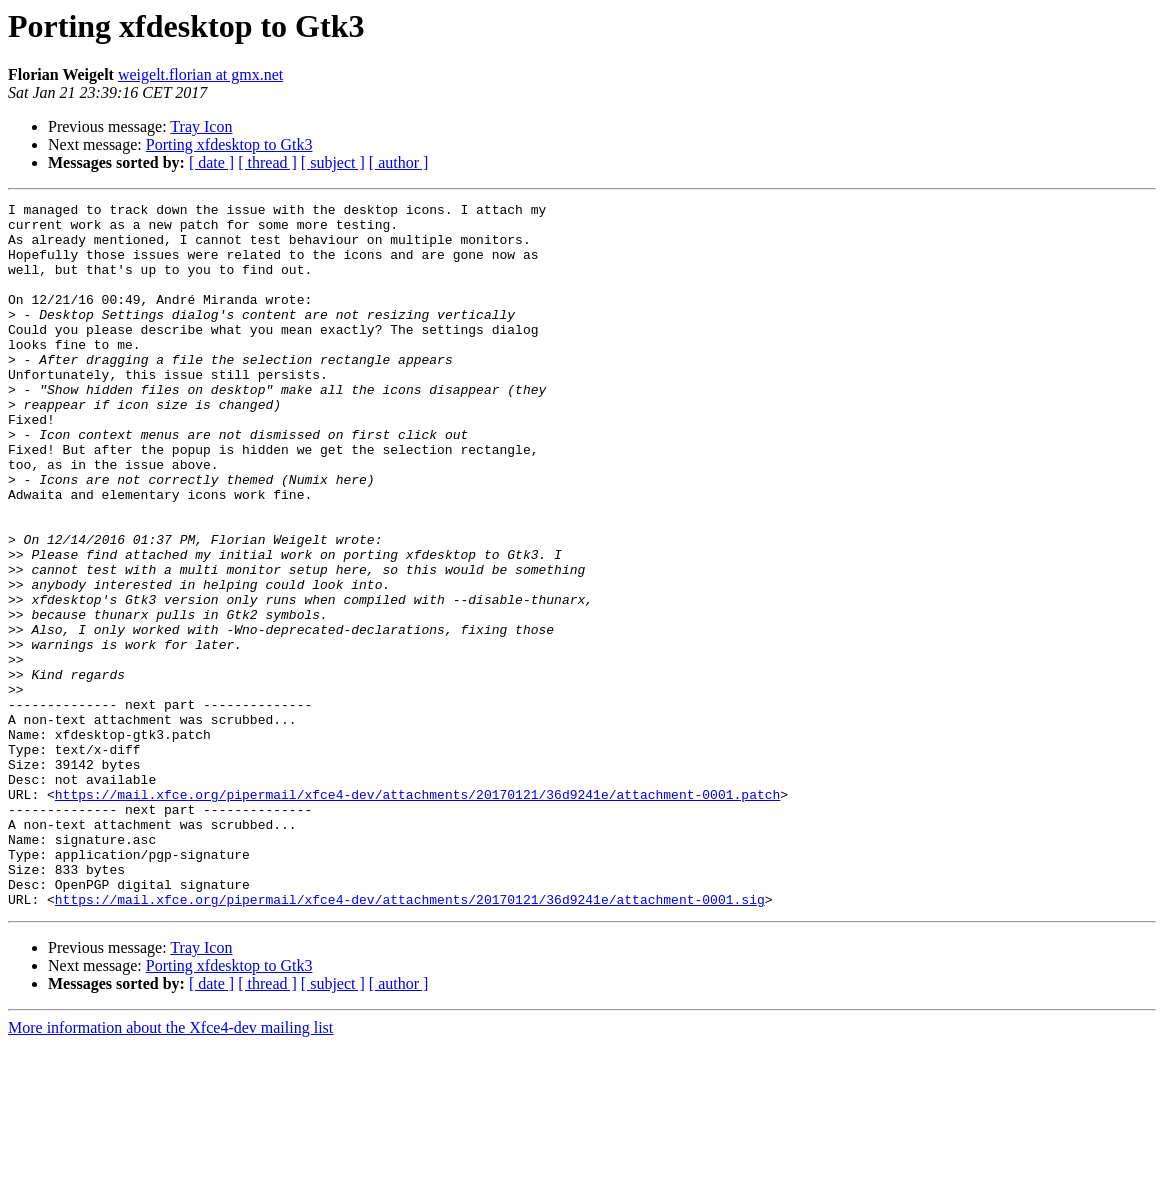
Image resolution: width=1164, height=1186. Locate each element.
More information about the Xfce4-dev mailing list (170, 1168)
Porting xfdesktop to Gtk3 (229, 144)
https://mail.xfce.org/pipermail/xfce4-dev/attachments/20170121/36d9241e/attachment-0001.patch (417, 914)
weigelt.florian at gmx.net (200, 74)
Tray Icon (201, 126)
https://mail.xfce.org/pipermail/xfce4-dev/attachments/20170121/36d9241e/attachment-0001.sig (410, 1040)
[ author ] (399, 162)
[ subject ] (333, 162)
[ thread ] (267, 162)
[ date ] (211, 162)
